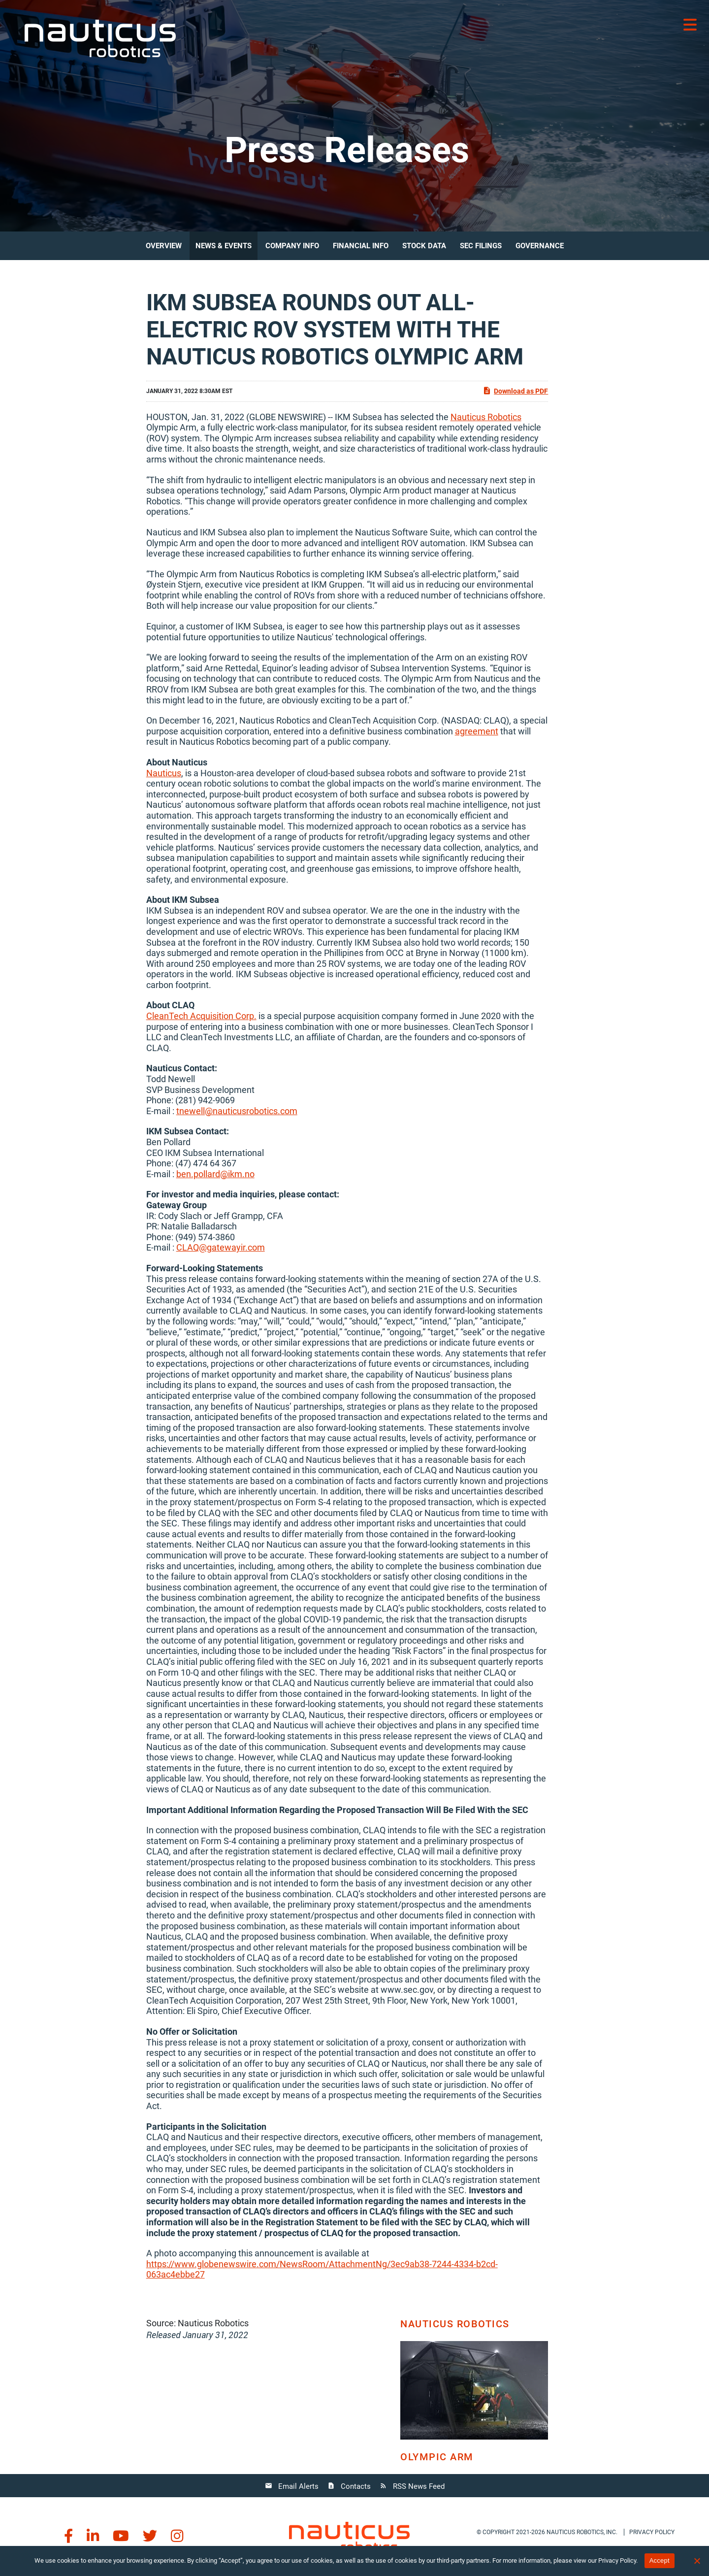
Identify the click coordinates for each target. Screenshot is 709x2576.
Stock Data (424, 245)
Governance (540, 245)
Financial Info (360, 245)
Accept (659, 2560)
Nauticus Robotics (486, 417)
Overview (164, 245)
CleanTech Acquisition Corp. (201, 1016)
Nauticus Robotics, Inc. (582, 2532)
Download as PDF (515, 390)
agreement (476, 731)
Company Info (292, 245)
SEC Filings (481, 245)
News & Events (223, 245)
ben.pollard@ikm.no (215, 1174)
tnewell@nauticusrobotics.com (236, 1111)
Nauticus (163, 773)
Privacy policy (652, 2532)
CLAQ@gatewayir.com (220, 1247)
